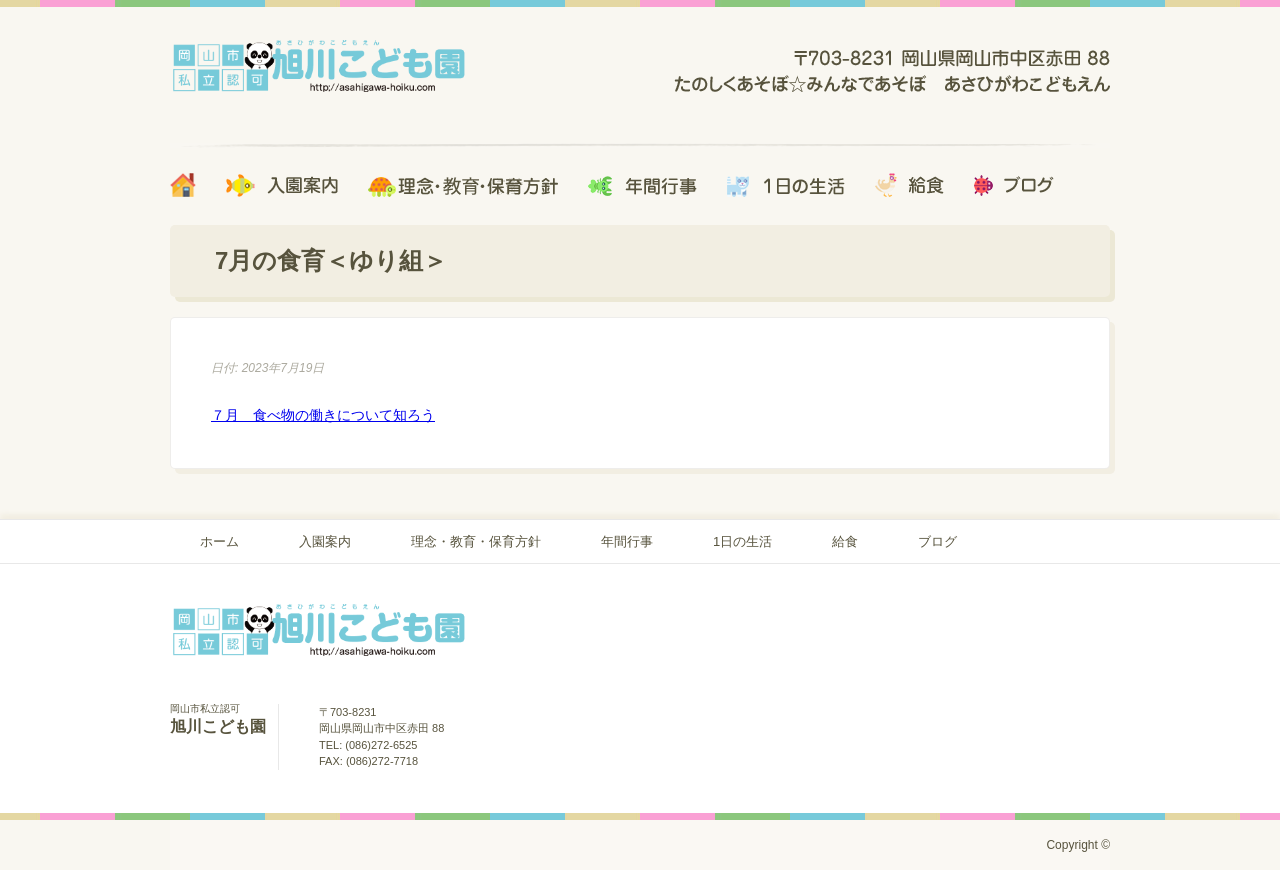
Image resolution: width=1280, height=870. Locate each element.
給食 (845, 541)
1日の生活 (742, 541)
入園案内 (325, 541)
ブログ (937, 541)
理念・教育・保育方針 (476, 541)
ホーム (219, 541)
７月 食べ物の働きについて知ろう (323, 415)
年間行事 (627, 541)
